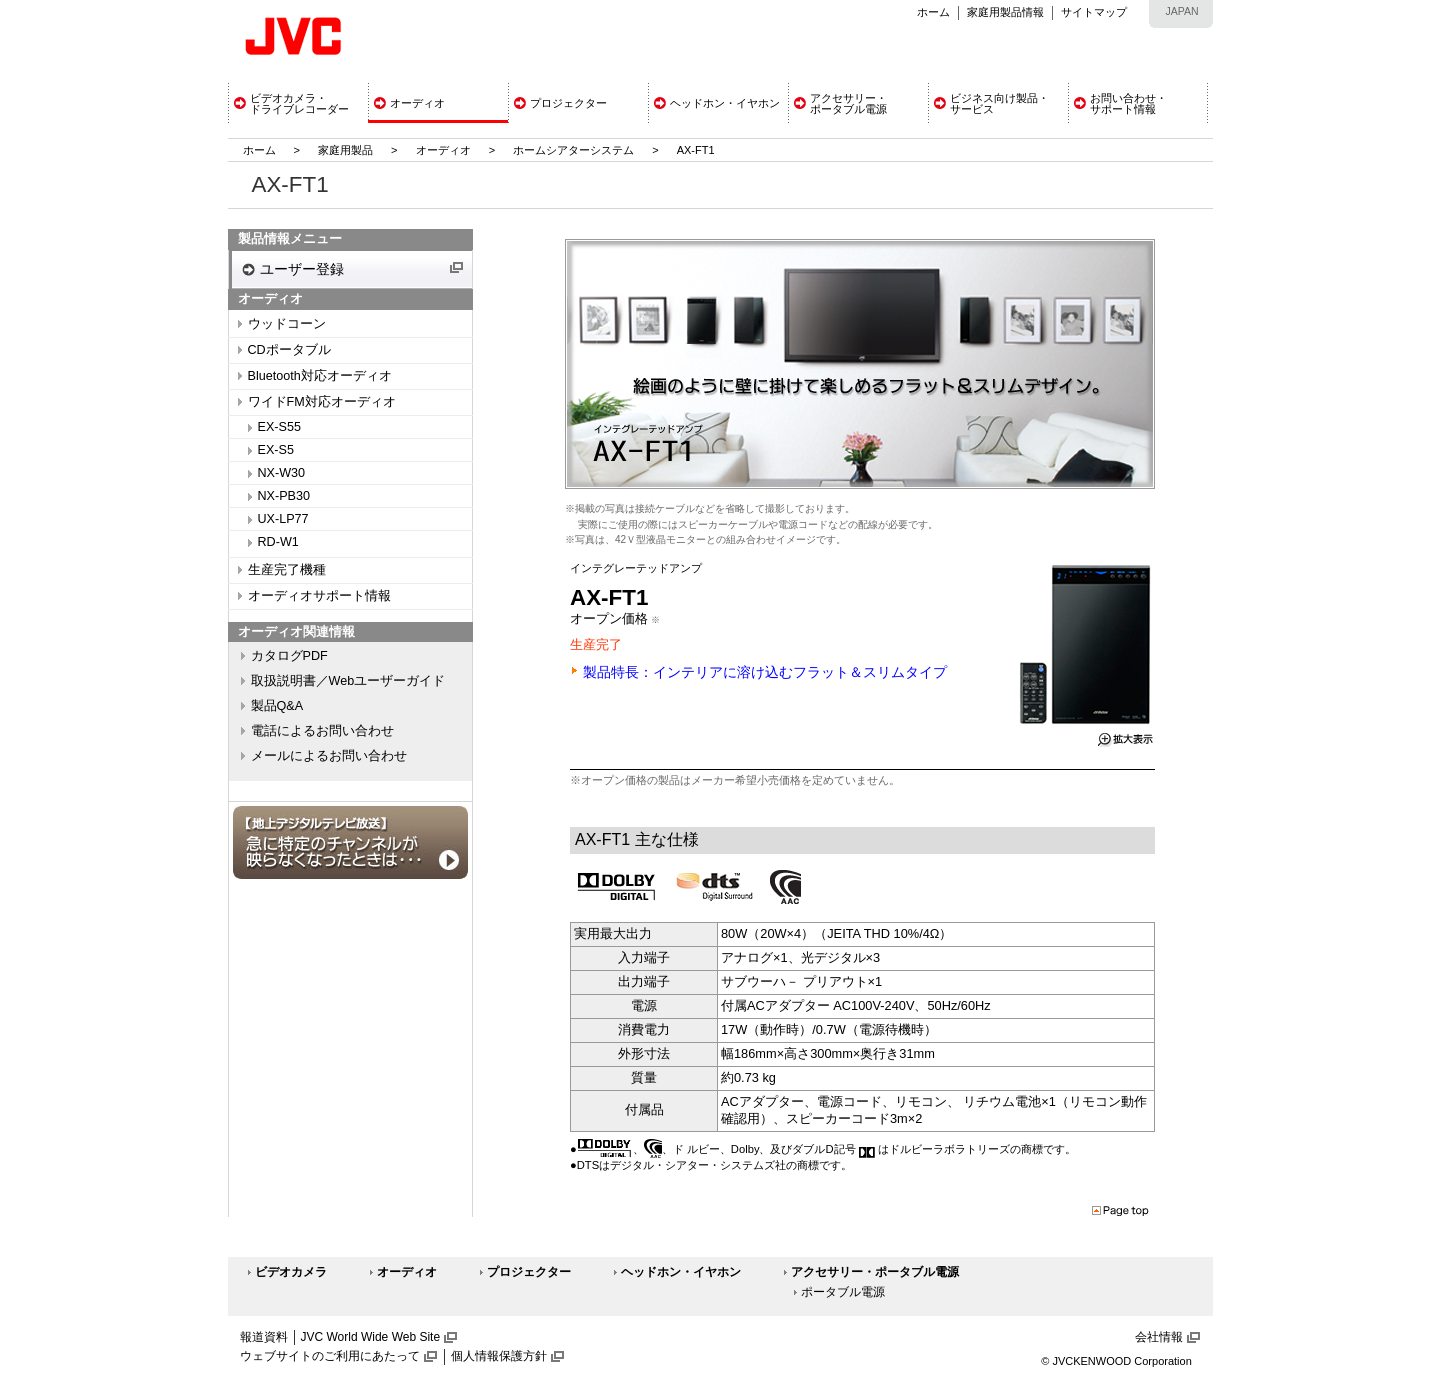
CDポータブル (289, 350)
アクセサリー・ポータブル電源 (875, 1272)
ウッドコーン (287, 324)
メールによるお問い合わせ (329, 756)
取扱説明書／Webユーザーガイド (348, 681)
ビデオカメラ (291, 1272)
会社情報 (1159, 1337)
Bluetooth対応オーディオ (320, 376)
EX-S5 (276, 450)
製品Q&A (277, 706)
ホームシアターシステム (573, 150)
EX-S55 (279, 427)
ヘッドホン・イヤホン (681, 1272)
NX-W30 (282, 473)
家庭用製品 (345, 150)
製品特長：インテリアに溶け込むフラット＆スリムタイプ (765, 672)
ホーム (933, 12)
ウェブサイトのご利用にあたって (330, 1356)
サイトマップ (1094, 12)
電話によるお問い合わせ (322, 731)
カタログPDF (289, 656)
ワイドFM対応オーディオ (322, 402)
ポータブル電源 (843, 1292)
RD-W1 (278, 542)
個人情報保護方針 (499, 1356)
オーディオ (443, 150)
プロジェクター (529, 1272)
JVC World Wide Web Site (371, 1337)
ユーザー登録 (302, 269)
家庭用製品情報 (1005, 12)
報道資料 (264, 1337)
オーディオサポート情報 (319, 596)
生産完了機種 (287, 570)
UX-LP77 (283, 519)
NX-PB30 (284, 496)
